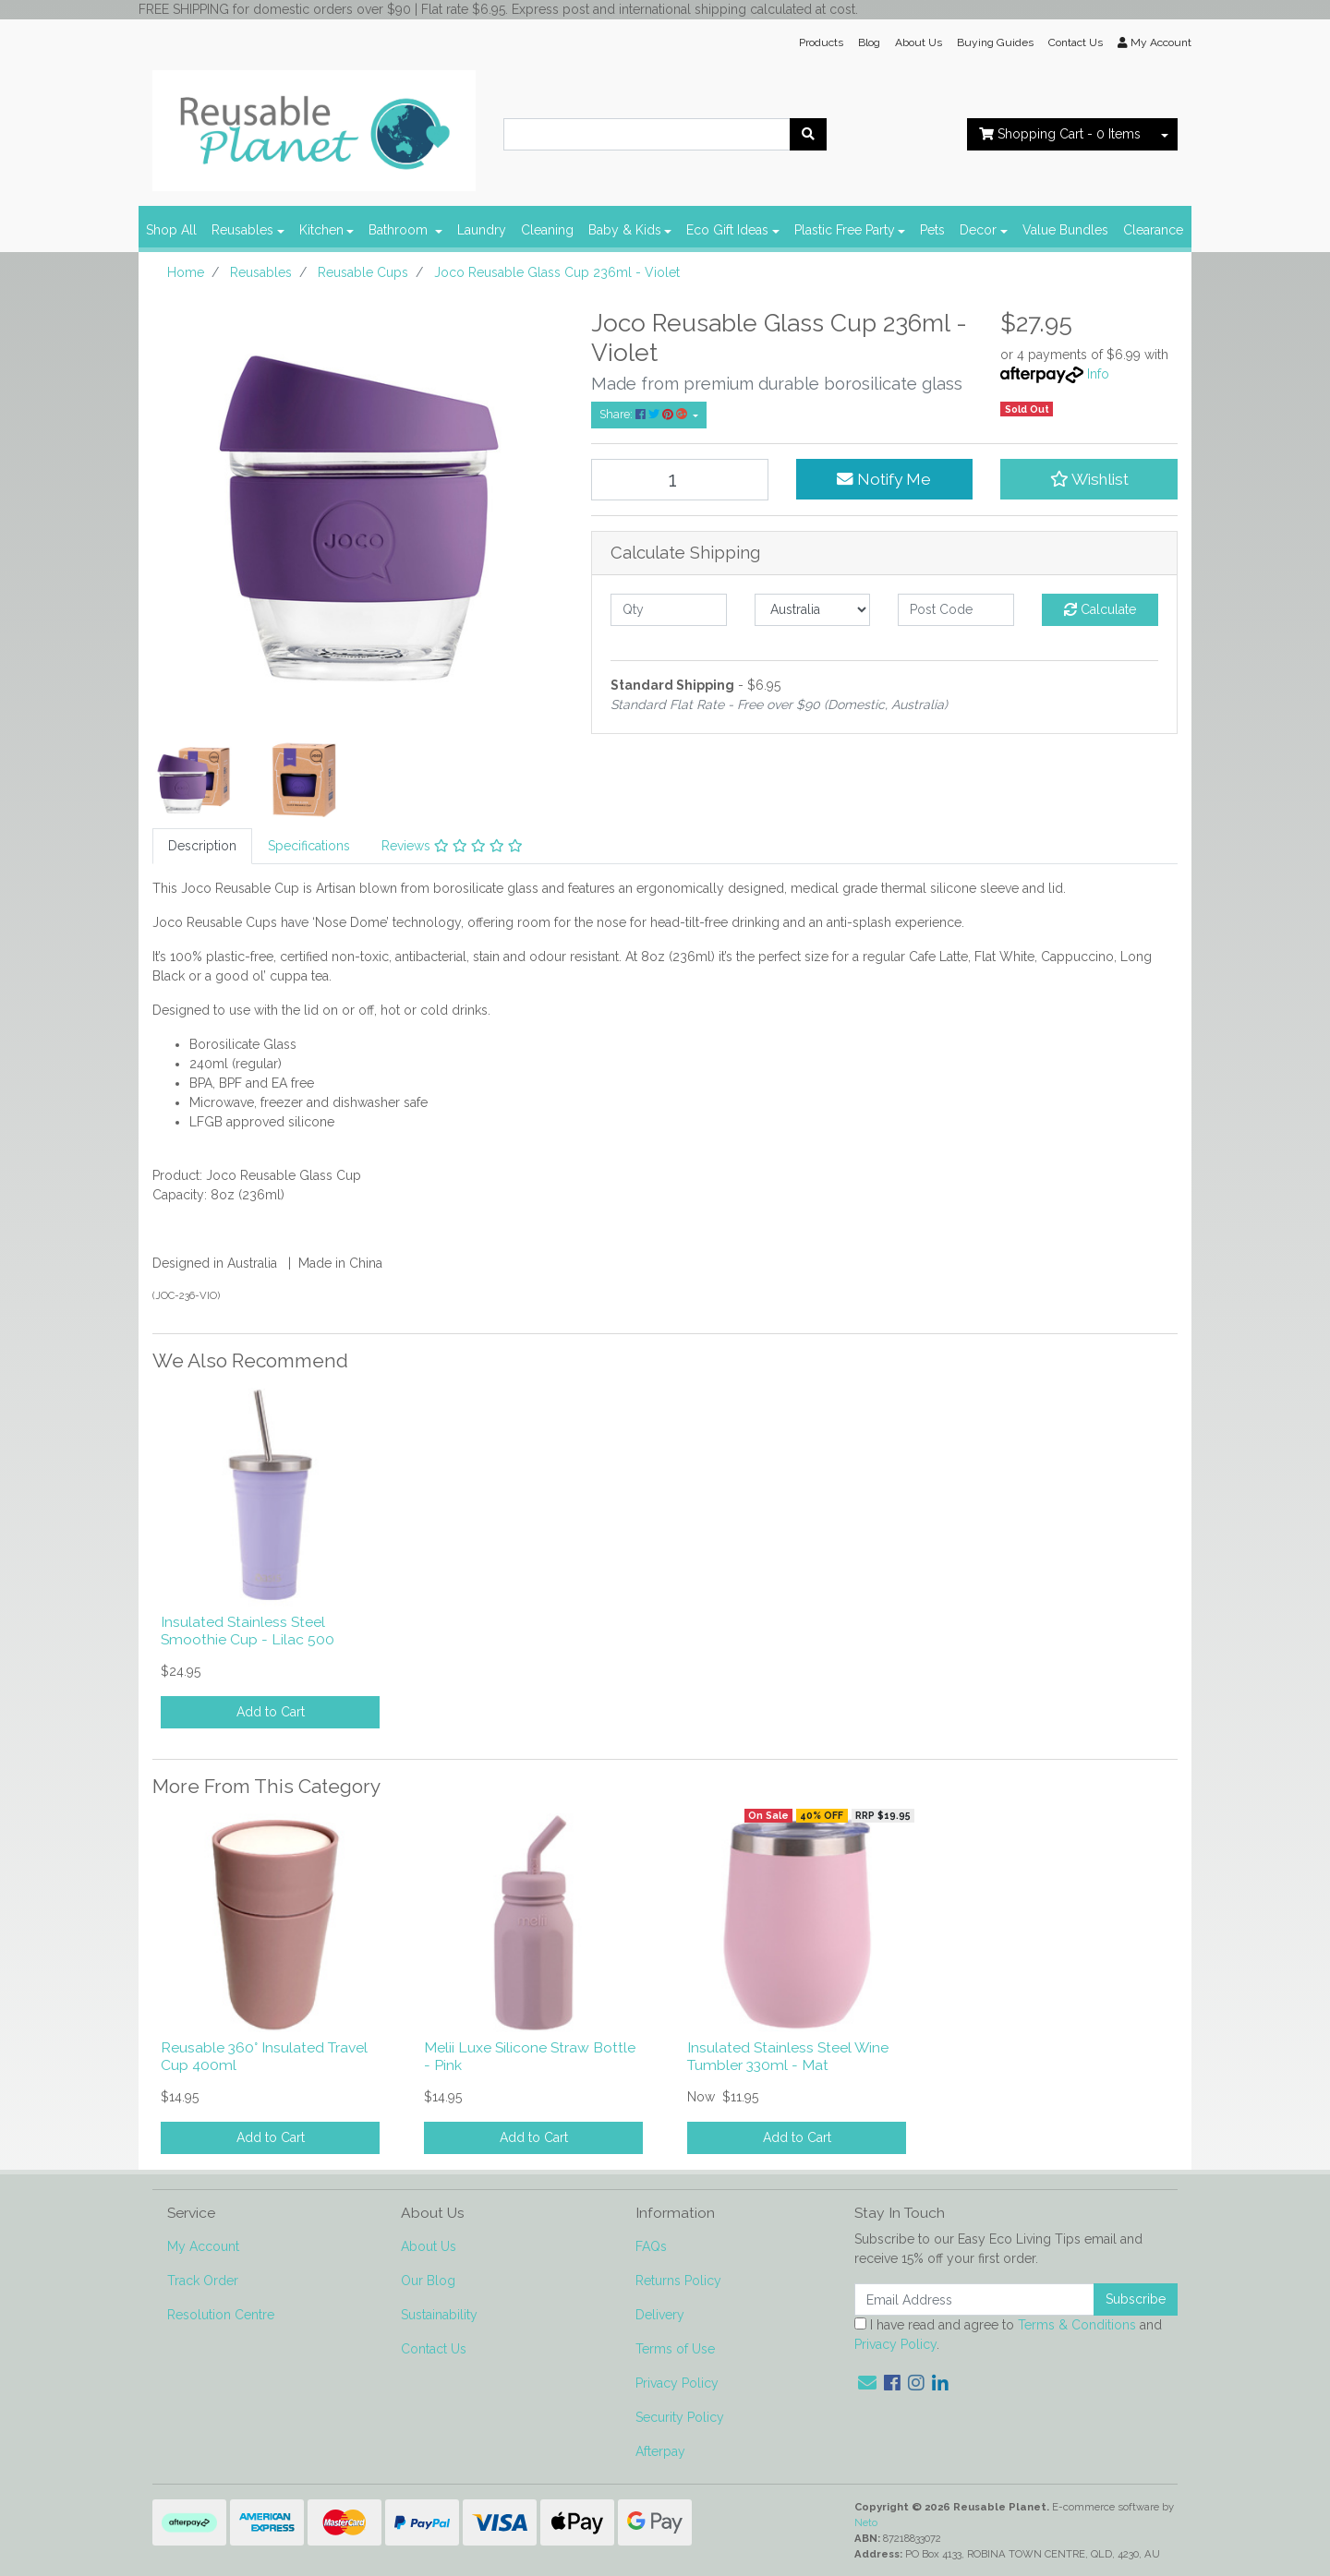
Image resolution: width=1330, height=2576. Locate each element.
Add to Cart (270, 1711)
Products (821, 42)
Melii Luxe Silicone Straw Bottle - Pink (529, 2056)
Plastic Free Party (844, 230)
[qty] (669, 610)
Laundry (481, 230)
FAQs (651, 2246)
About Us (918, 42)
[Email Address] (974, 2299)
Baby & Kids (624, 230)
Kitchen (321, 230)
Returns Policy (678, 2280)
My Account (203, 2246)
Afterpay (660, 2451)
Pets (932, 230)
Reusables (242, 230)
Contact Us (1075, 42)
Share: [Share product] (644, 414)
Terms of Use (675, 2348)
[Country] (813, 610)
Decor (978, 230)
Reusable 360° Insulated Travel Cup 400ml (264, 2056)
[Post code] (956, 610)
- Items (1060, 133)
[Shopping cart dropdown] (1165, 134)
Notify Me (884, 479)
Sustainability (439, 2314)
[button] (1089, 479)
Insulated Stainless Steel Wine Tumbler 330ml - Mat (788, 2056)
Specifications (309, 845)
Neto (865, 2522)
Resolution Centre (220, 2314)
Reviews (452, 845)
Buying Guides (995, 42)
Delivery (659, 2314)
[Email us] (867, 2383)
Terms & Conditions (1077, 2324)
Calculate (1100, 609)
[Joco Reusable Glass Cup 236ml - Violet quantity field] (679, 479)
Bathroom (400, 230)
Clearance (1153, 230)
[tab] (202, 846)
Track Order (202, 2280)
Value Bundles (1065, 230)
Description (202, 845)
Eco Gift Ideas (727, 230)
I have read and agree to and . (1008, 2334)
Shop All (171, 230)
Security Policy (679, 2417)
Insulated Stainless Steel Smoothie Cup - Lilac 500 (247, 1630)
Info (1098, 374)
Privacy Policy (677, 2383)
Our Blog (428, 2280)
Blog (869, 42)
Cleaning (547, 230)
